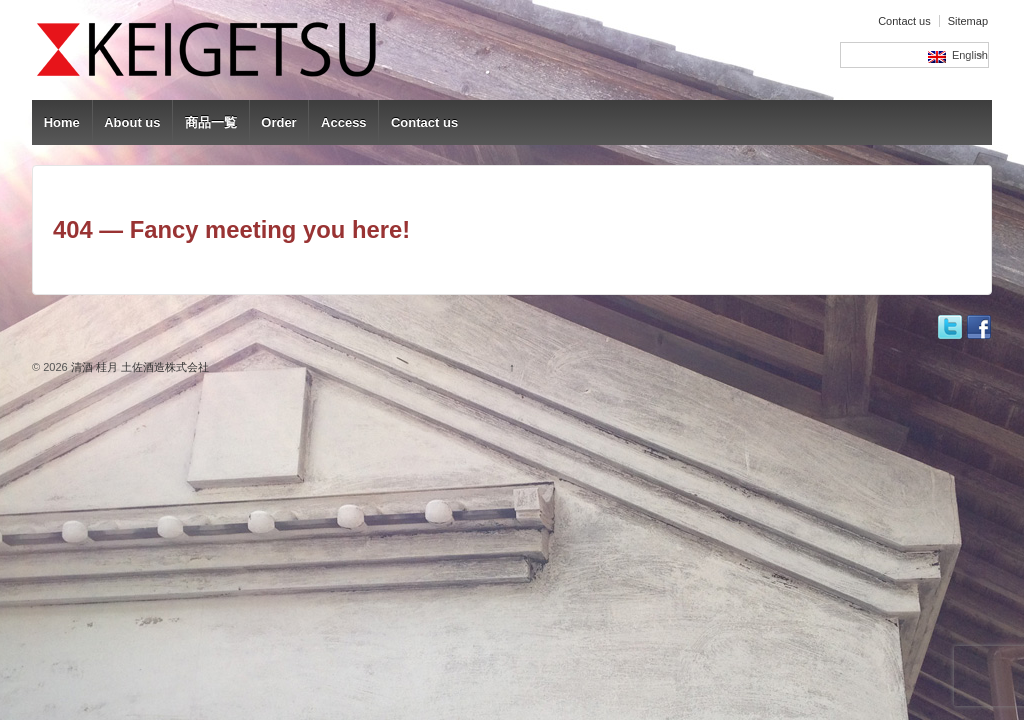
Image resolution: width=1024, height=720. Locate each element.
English (958, 56)
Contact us (904, 21)
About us (132, 122)
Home (62, 122)
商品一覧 (211, 122)
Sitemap (968, 21)
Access (344, 122)
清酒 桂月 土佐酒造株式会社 (138, 367)
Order (278, 122)
